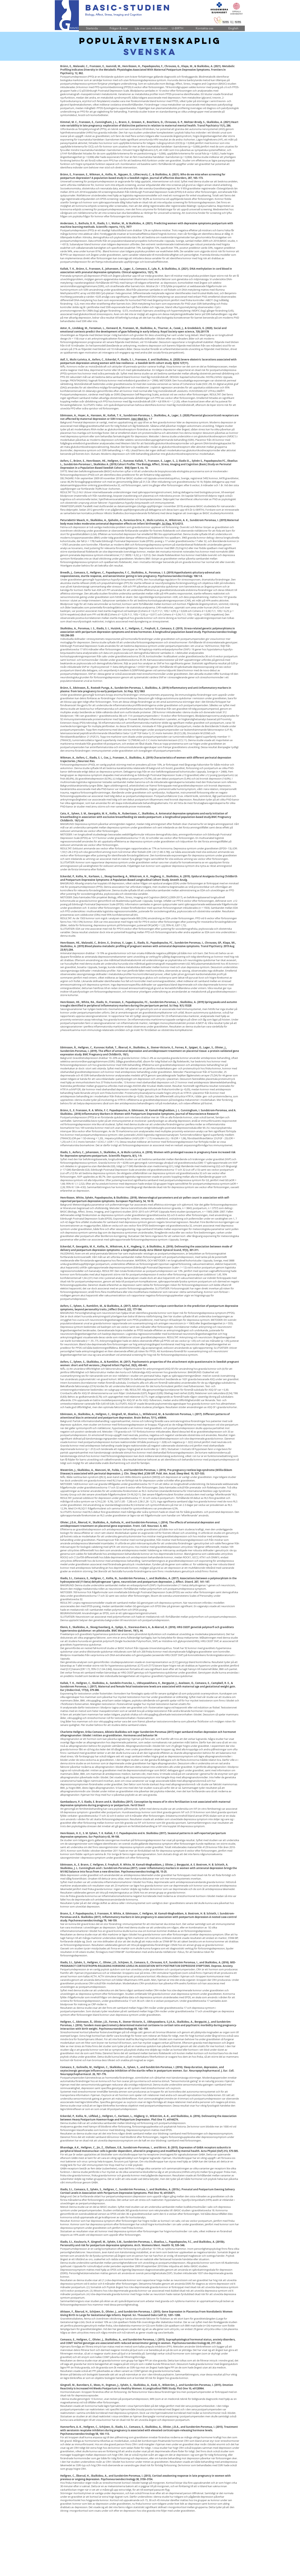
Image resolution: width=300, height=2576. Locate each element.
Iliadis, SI (142, 942)
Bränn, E (103, 942)
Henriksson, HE (69, 942)
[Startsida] (92, 28)
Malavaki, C (88, 942)
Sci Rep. (166, 523)
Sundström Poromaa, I (188, 942)
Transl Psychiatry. (211, 946)
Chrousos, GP (212, 942)
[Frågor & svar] (118, 28)
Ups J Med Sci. (139, 419)
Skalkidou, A (68, 946)
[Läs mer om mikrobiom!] (151, 28)
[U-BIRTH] (177, 28)
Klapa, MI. (228, 942)
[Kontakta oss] (204, 28)
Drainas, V (116, 942)
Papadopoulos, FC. (161, 942)
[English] (233, 28)
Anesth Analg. (178, 880)
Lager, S (130, 942)
